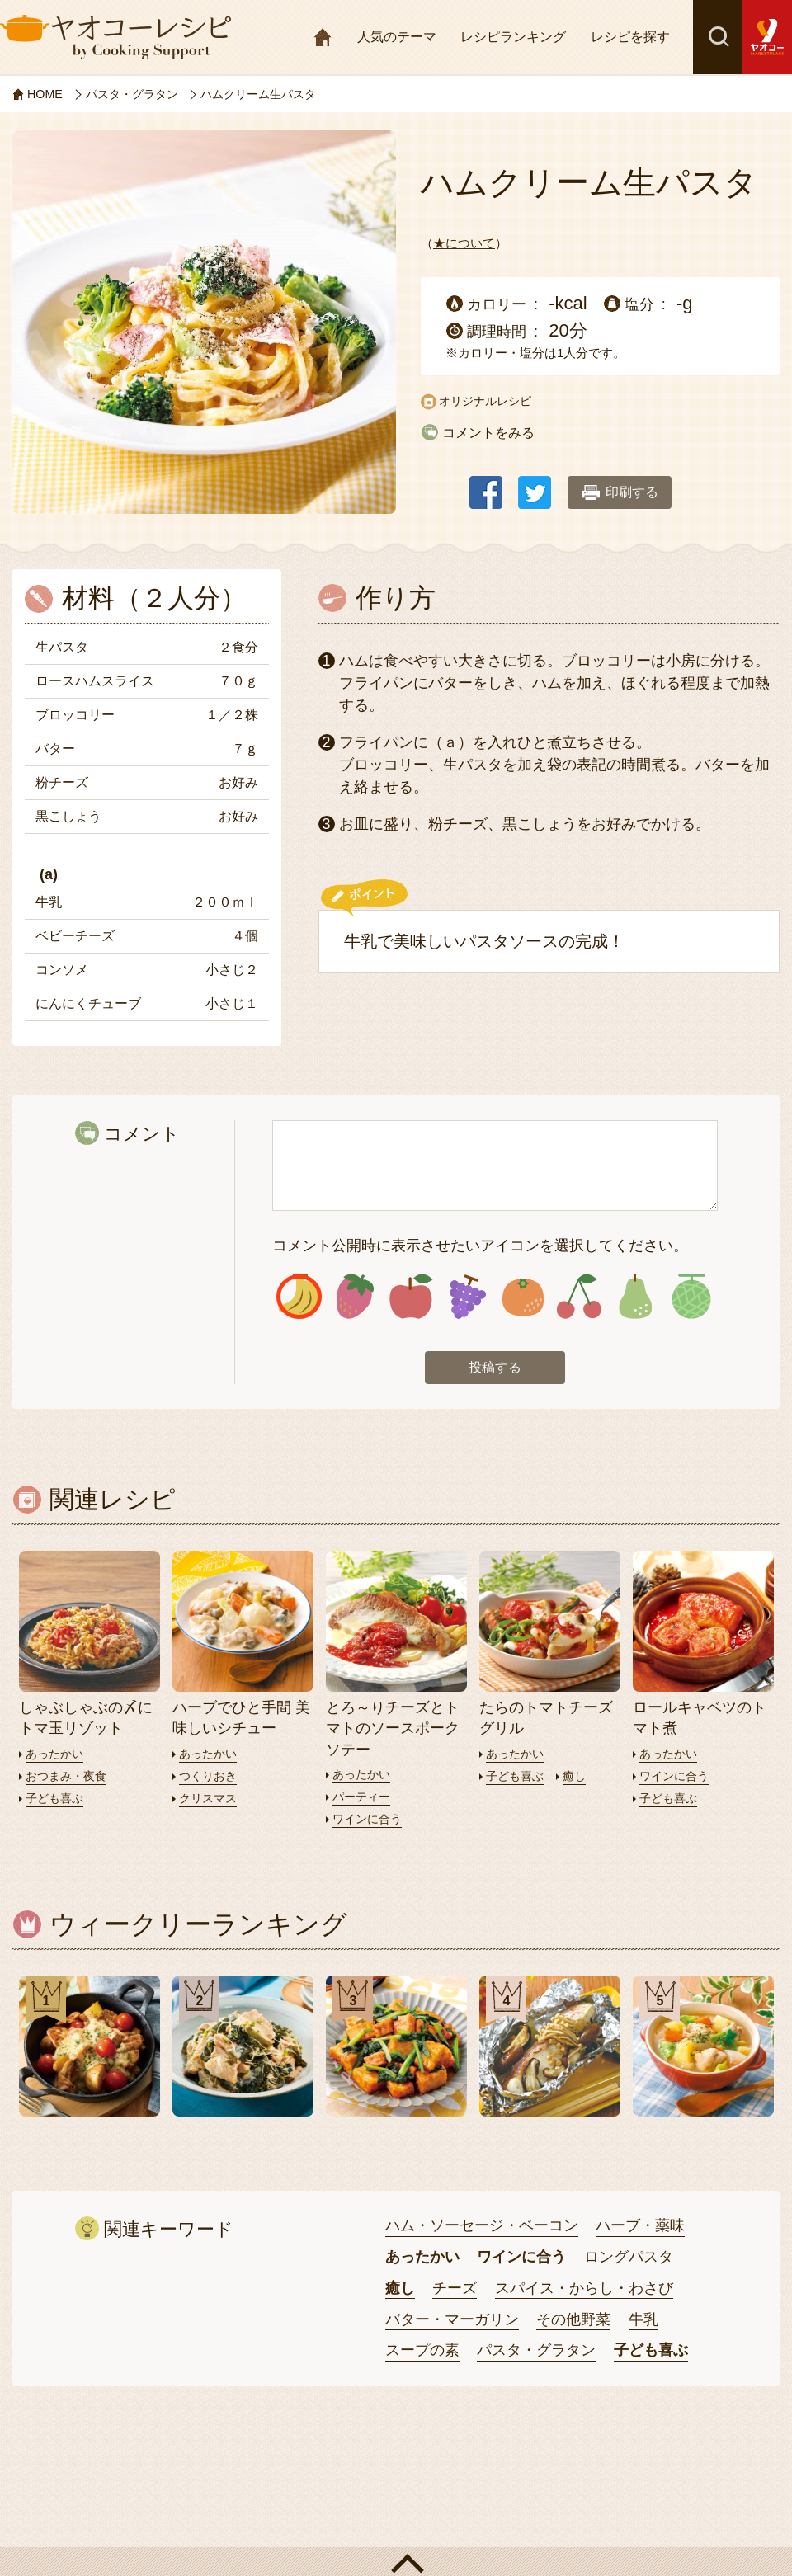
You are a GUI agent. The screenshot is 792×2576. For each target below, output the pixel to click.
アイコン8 (691, 1298)
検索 (717, 37)
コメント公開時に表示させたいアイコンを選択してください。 (480, 1245)
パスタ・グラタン (536, 2352)
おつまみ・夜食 (69, 1779)
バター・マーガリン (452, 2322)
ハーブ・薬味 (640, 2228)
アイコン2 (355, 1298)
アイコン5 (523, 1298)
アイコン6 (579, 1298)
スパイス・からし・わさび (584, 2290)
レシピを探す (630, 37)
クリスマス (210, 1801)
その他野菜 (573, 2322)
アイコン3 (411, 1298)
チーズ (454, 2290)
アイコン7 (635, 1298)
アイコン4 (467, 1298)
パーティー (363, 1799)
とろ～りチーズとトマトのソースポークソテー (393, 1731)
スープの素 (422, 2352)
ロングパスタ (628, 2259)
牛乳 (643, 2322)
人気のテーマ (396, 37)
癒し (579, 1779)
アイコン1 (299, 1298)
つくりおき (210, 1779)
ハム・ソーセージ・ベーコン (481, 2228)
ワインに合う (369, 1822)
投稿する (495, 1370)
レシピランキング (513, 37)
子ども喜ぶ (56, 1801)
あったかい (56, 1757)
